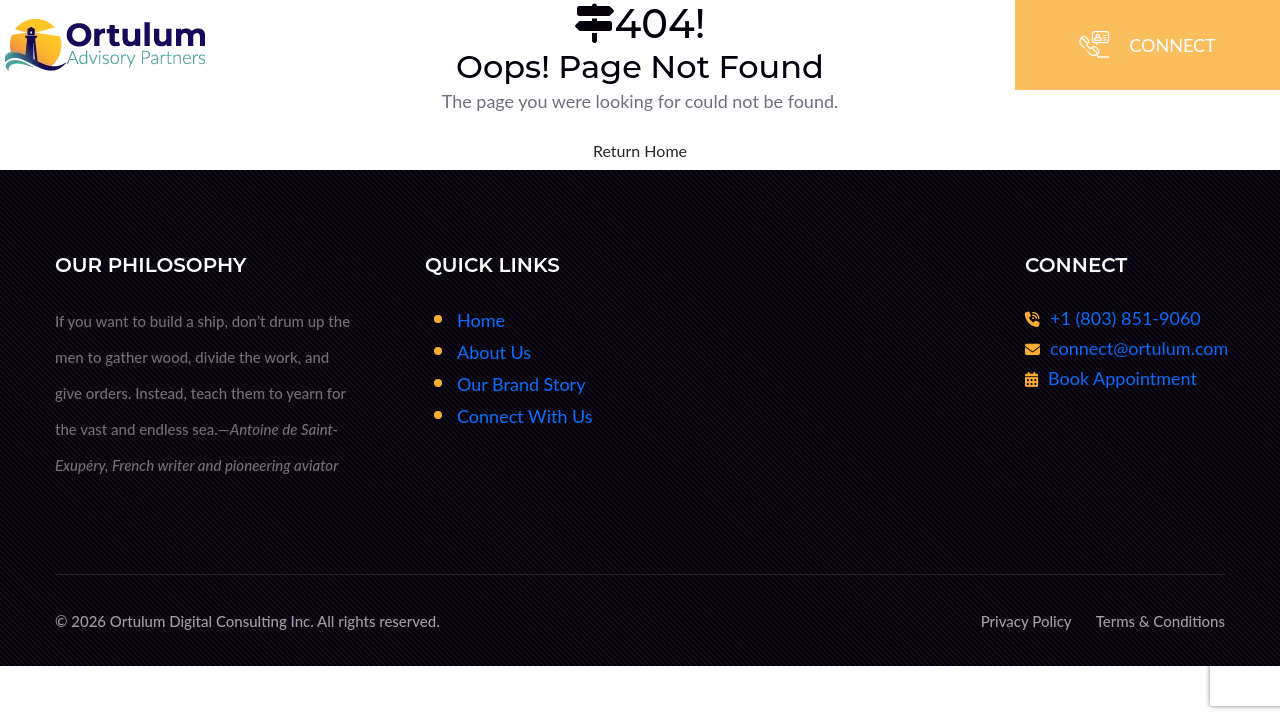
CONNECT (1172, 45)
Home (481, 320)
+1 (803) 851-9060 (1125, 319)
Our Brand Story (521, 384)
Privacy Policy (1026, 621)
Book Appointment (1122, 379)
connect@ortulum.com (1139, 349)
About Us (494, 352)
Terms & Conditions (1160, 621)
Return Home (640, 150)
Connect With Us (525, 416)
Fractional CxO (816, 320)
